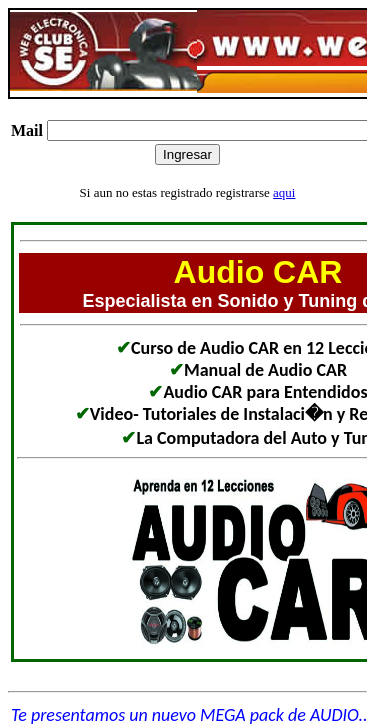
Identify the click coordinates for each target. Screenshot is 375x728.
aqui (284, 192)
